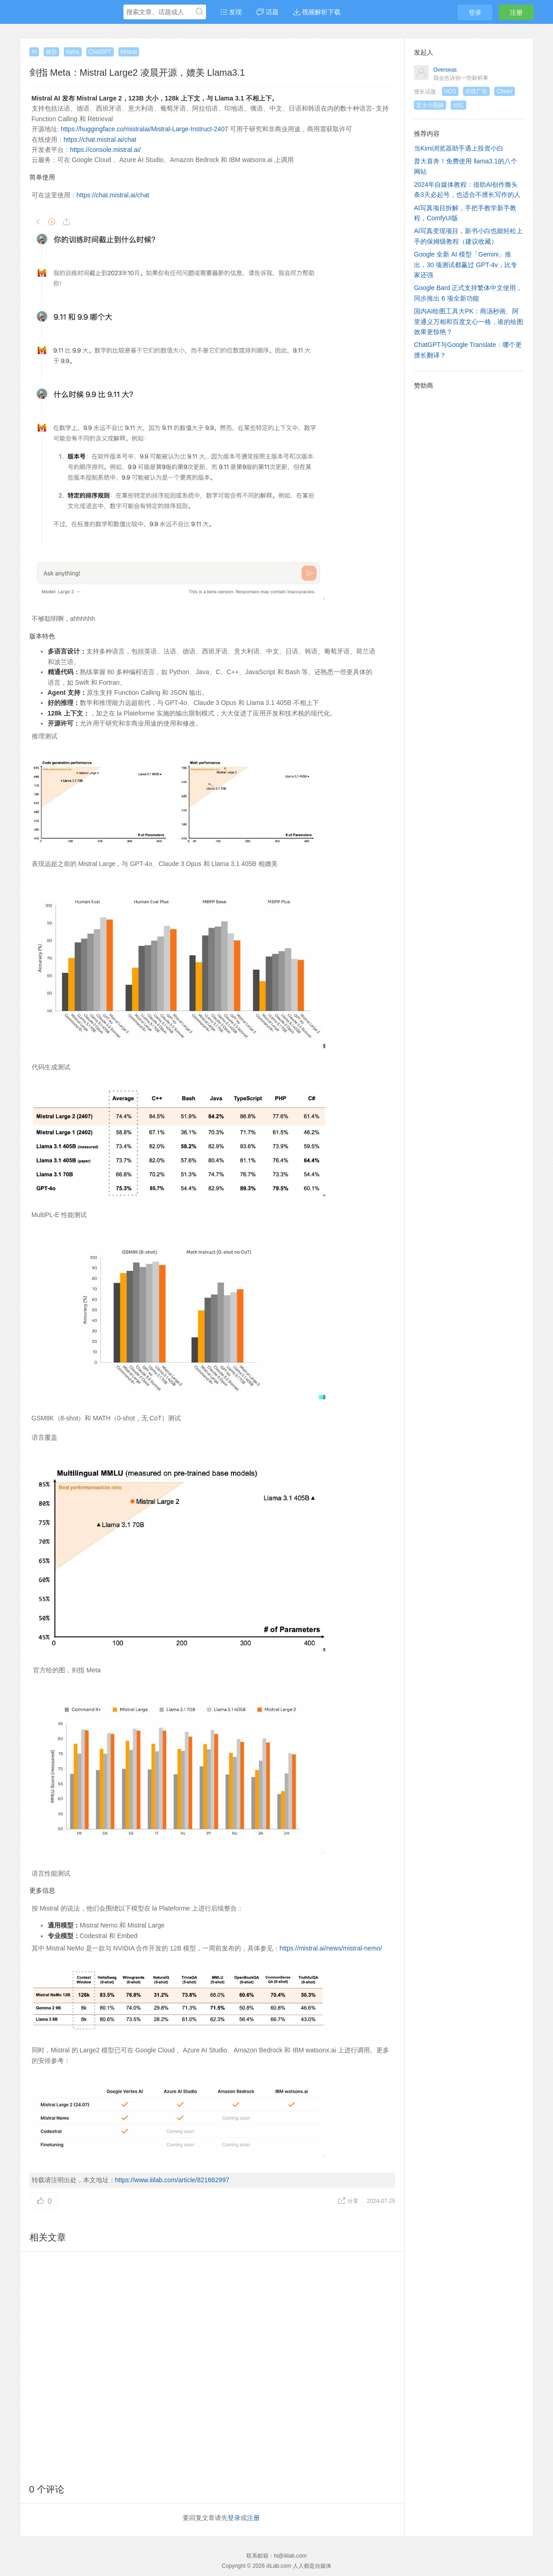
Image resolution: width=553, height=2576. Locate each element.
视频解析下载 (317, 12)
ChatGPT (100, 52)
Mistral (129, 52)
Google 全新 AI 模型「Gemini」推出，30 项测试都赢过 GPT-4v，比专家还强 (465, 265)
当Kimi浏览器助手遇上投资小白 (458, 148)
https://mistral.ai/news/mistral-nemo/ (330, 1948)
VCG (450, 91)
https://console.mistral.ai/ (105, 149)
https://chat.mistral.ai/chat (100, 139)
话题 (268, 12)
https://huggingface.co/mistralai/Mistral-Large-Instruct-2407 (144, 129)
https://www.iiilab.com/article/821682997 (172, 2180)
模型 (51, 52)
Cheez (505, 91)
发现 (231, 12)
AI (34, 52)
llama (72, 52)
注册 (516, 12)
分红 (458, 105)
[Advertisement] (212, 2365)
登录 (475, 12)
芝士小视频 (430, 105)
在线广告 (476, 91)
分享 (349, 2201)
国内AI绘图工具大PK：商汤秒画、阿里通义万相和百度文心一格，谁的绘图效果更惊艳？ (468, 321)
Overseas (445, 70)
